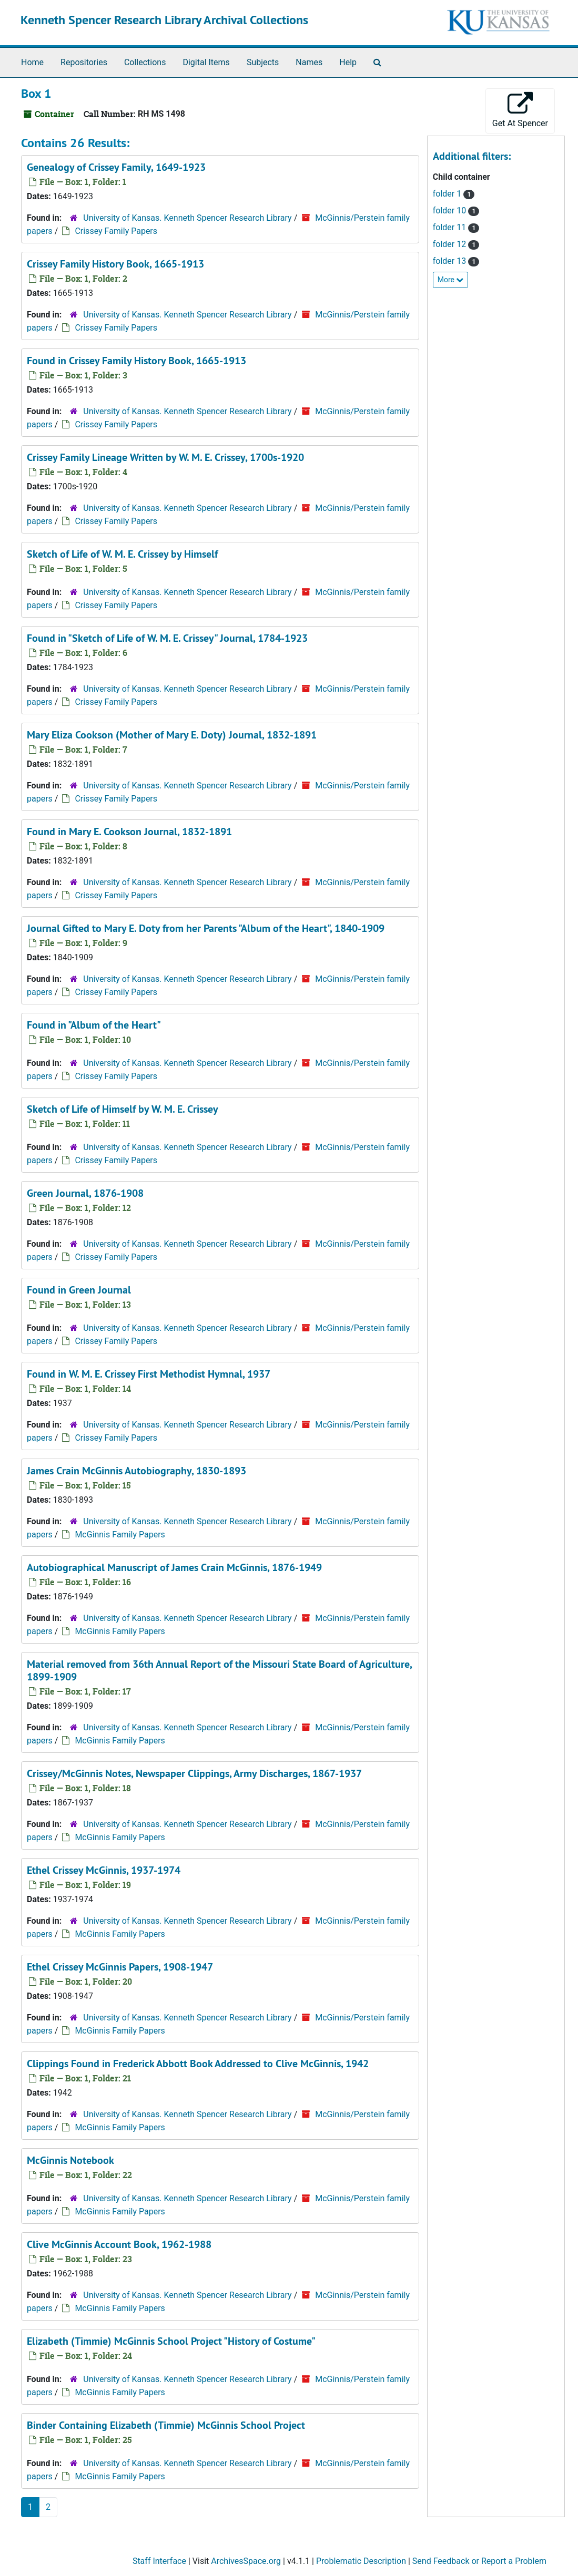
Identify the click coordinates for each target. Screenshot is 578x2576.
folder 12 (450, 244)
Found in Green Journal (79, 1290)
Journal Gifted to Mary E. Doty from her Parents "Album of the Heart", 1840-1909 (205, 928)
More (451, 279)
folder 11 (450, 227)
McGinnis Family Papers (120, 1535)
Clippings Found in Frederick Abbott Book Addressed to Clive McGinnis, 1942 (198, 2063)
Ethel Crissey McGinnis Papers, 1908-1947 (120, 1967)
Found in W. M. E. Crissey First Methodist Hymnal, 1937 (148, 1374)
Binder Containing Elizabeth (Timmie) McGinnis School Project (166, 2425)
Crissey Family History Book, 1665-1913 (115, 264)
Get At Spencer (520, 110)
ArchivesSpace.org (246, 2561)
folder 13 (450, 261)
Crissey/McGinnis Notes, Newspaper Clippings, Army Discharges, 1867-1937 (194, 1773)
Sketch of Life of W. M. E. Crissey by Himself (122, 554)
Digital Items (205, 62)
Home (32, 62)
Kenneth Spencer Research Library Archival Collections (164, 20)
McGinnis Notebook (70, 2160)
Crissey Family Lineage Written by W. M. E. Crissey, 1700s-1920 (165, 457)
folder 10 (450, 210)
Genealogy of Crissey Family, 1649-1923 (116, 167)
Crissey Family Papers (116, 231)
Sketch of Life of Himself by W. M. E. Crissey (122, 1109)
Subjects (263, 62)
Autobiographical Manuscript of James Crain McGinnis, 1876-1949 (174, 1567)
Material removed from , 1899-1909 (219, 1670)
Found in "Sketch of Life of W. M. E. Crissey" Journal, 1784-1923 (167, 638)
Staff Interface (159, 2561)
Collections (145, 62)
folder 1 (448, 194)
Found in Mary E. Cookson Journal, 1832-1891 (129, 831)
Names (309, 62)
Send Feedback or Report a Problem (479, 2561)
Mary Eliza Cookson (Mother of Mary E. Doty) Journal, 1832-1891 (172, 735)
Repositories (83, 62)
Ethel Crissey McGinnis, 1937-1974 (103, 1870)
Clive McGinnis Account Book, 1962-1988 (119, 2244)
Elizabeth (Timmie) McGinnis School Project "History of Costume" (171, 2341)
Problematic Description (361, 2561)
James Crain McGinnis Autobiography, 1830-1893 (136, 1470)
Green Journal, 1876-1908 (85, 1193)
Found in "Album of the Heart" (94, 1025)
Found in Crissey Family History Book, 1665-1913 (136, 360)
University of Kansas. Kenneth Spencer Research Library (187, 218)
